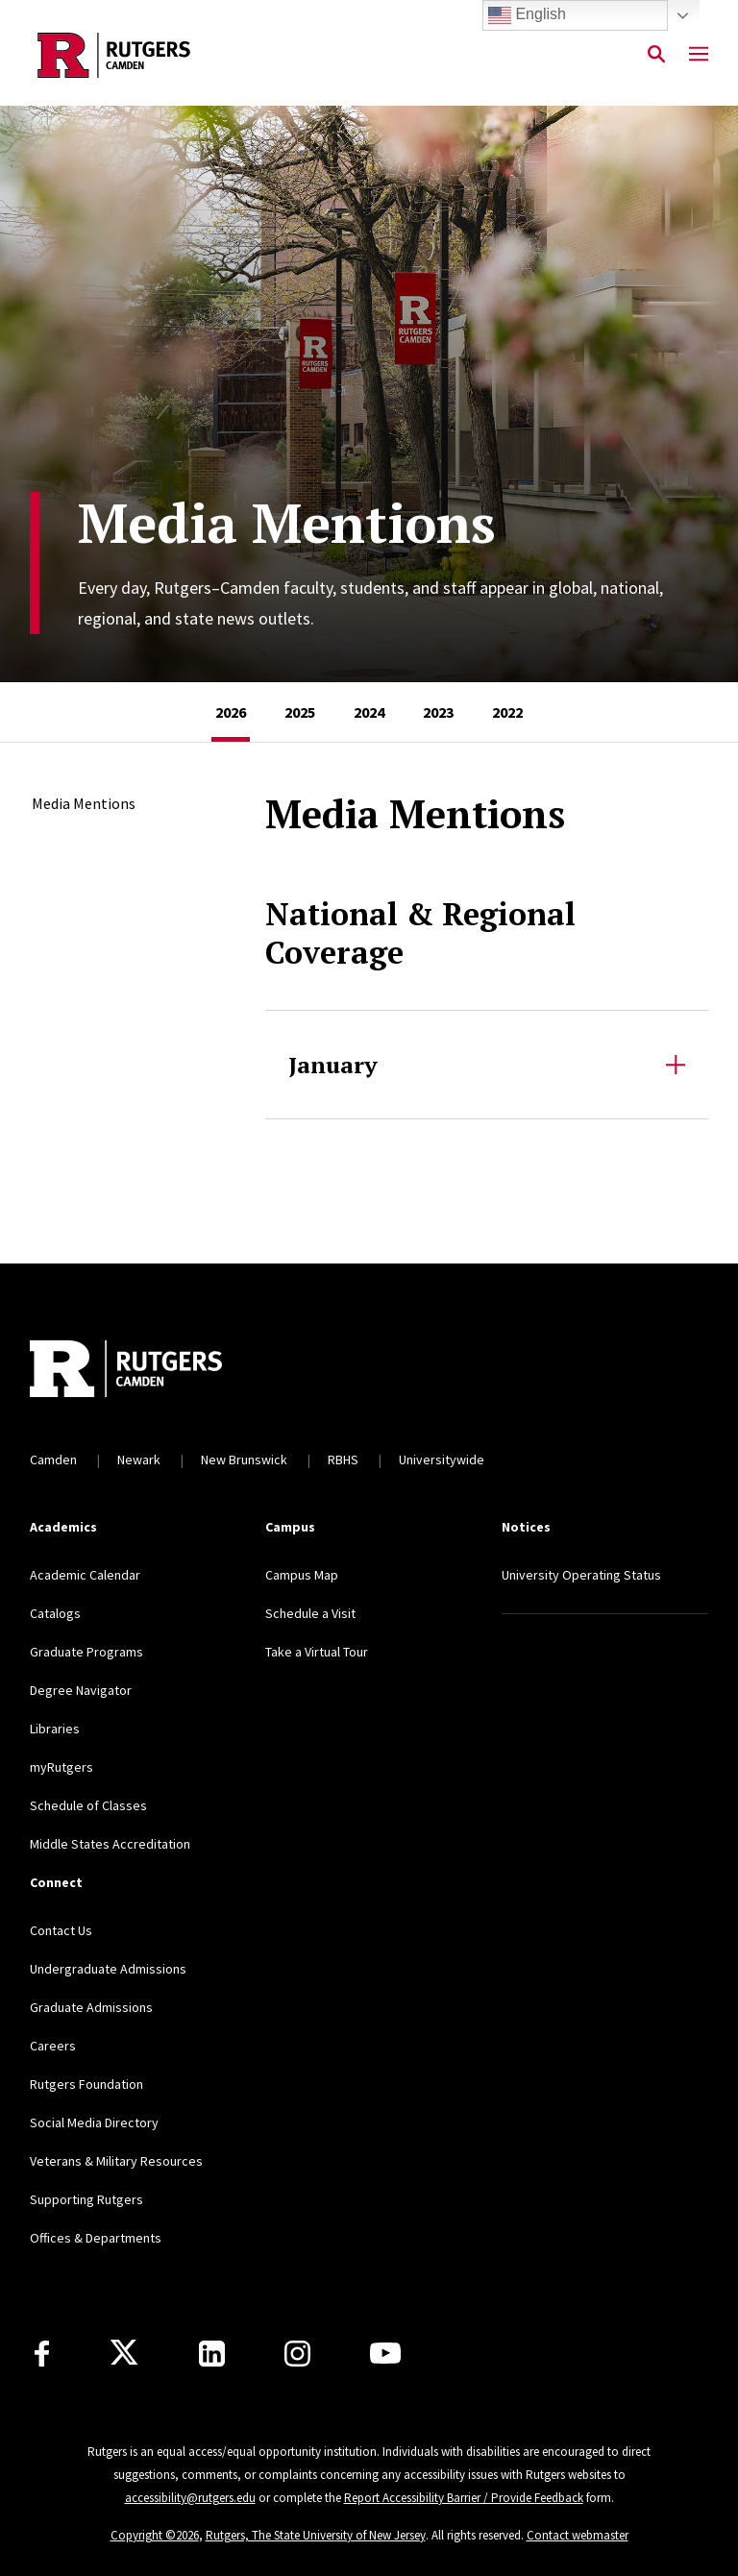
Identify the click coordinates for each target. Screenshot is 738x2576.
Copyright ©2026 (155, 2535)
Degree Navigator (81, 1690)
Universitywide (441, 1459)
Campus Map (301, 1574)
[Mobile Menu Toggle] (698, 55)
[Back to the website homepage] (114, 55)
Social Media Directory (94, 2122)
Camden (53, 1459)
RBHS (343, 1459)
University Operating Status (581, 1574)
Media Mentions (83, 803)
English (527, 15)
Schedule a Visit (310, 1613)
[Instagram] (297, 2354)
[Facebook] (42, 2354)
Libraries (55, 1728)
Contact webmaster (577, 2535)
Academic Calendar (85, 1574)
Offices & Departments (95, 2237)
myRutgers (61, 1767)
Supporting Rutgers (86, 2199)
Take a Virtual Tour (316, 1651)
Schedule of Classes (88, 1805)
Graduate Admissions (91, 2007)
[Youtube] (385, 2353)
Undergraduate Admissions (108, 1968)
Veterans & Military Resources (116, 2161)
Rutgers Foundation (86, 2084)
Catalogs (55, 1613)
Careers (53, 2045)
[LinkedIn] (212, 2354)
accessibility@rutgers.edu (190, 2498)
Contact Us (61, 1930)
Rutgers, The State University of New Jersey (316, 2535)
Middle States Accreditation (110, 1843)
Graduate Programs (86, 1651)
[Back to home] (156, 1371)
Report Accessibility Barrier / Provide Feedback (463, 2498)
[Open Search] (656, 55)
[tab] (230, 712)
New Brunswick (244, 1459)
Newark (138, 1459)
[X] (124, 2353)
